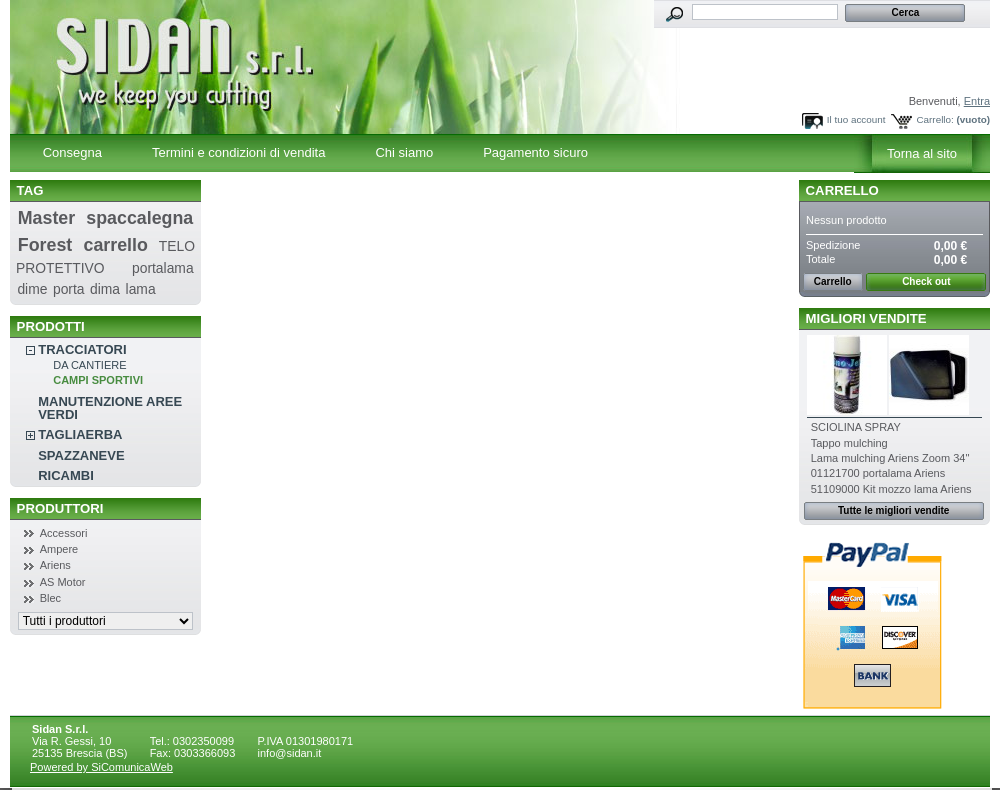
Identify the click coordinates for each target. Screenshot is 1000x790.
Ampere (59, 549)
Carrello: (934, 119)
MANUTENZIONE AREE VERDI (110, 408)
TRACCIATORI (82, 349)
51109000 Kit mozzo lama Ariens (891, 489)
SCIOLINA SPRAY (856, 427)
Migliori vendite (866, 318)
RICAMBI (66, 475)
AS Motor (63, 582)
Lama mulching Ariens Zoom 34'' (890, 458)
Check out (926, 281)
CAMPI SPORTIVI (98, 380)
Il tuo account (856, 119)
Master (46, 218)
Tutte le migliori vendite (894, 510)
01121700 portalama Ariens (878, 473)
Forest (45, 245)
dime (32, 289)
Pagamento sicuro (535, 152)
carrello (116, 245)
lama (141, 289)
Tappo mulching (849, 443)
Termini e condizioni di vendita (238, 152)
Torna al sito (922, 153)
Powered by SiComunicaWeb (101, 767)
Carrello (842, 190)
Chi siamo (404, 152)
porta (69, 289)
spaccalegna (139, 218)
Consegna (72, 152)
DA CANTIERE (89, 365)
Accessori (64, 533)
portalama (163, 268)
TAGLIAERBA (80, 434)
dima (105, 289)
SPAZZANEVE (81, 455)
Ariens (55, 565)
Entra (977, 101)
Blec (50, 598)
